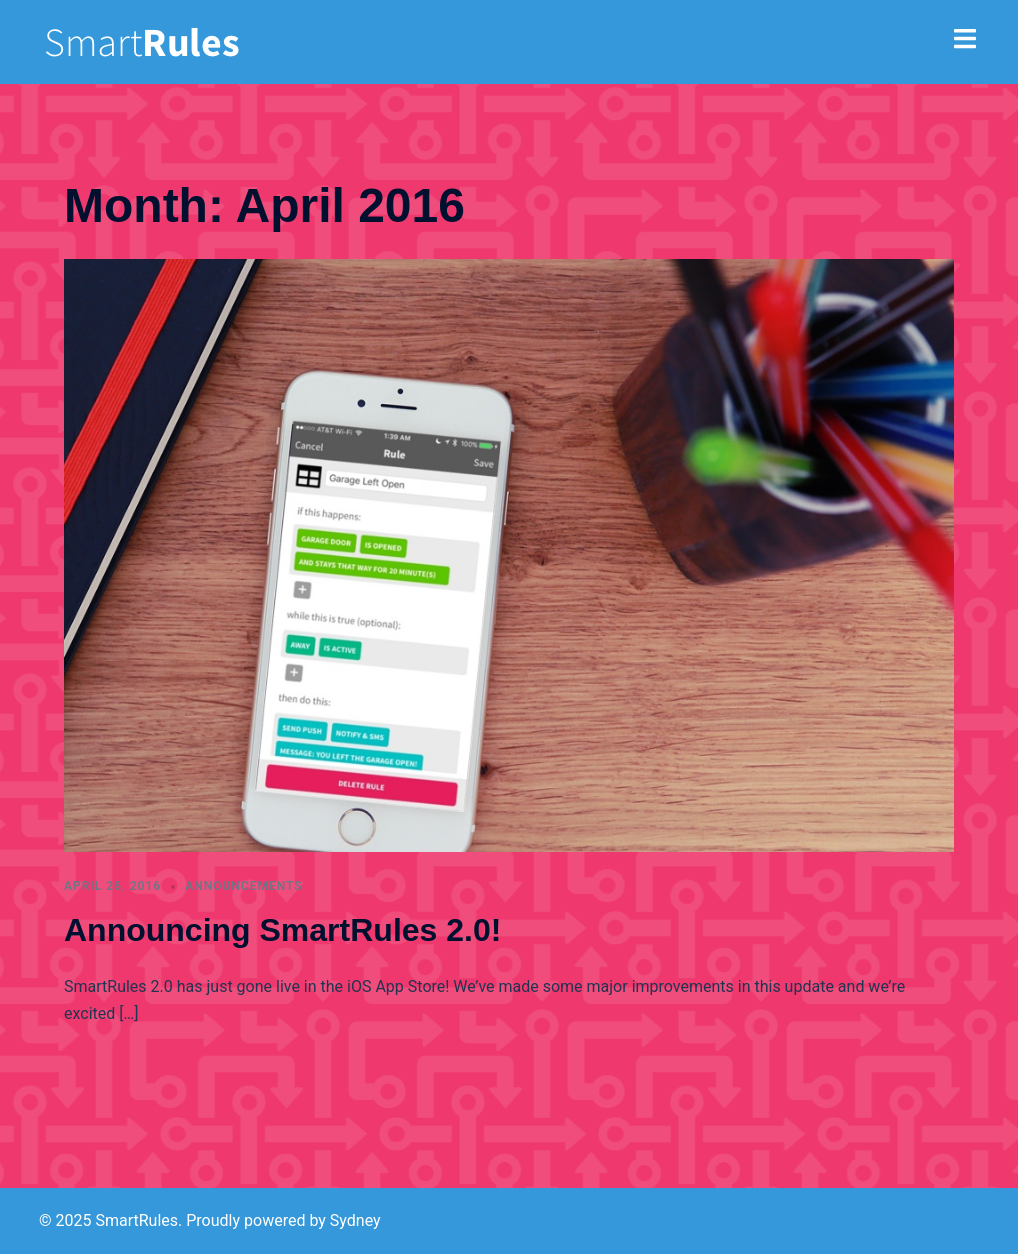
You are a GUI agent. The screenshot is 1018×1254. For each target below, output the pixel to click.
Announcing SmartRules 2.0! (282, 930)
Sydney (355, 1220)
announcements (243, 886)
